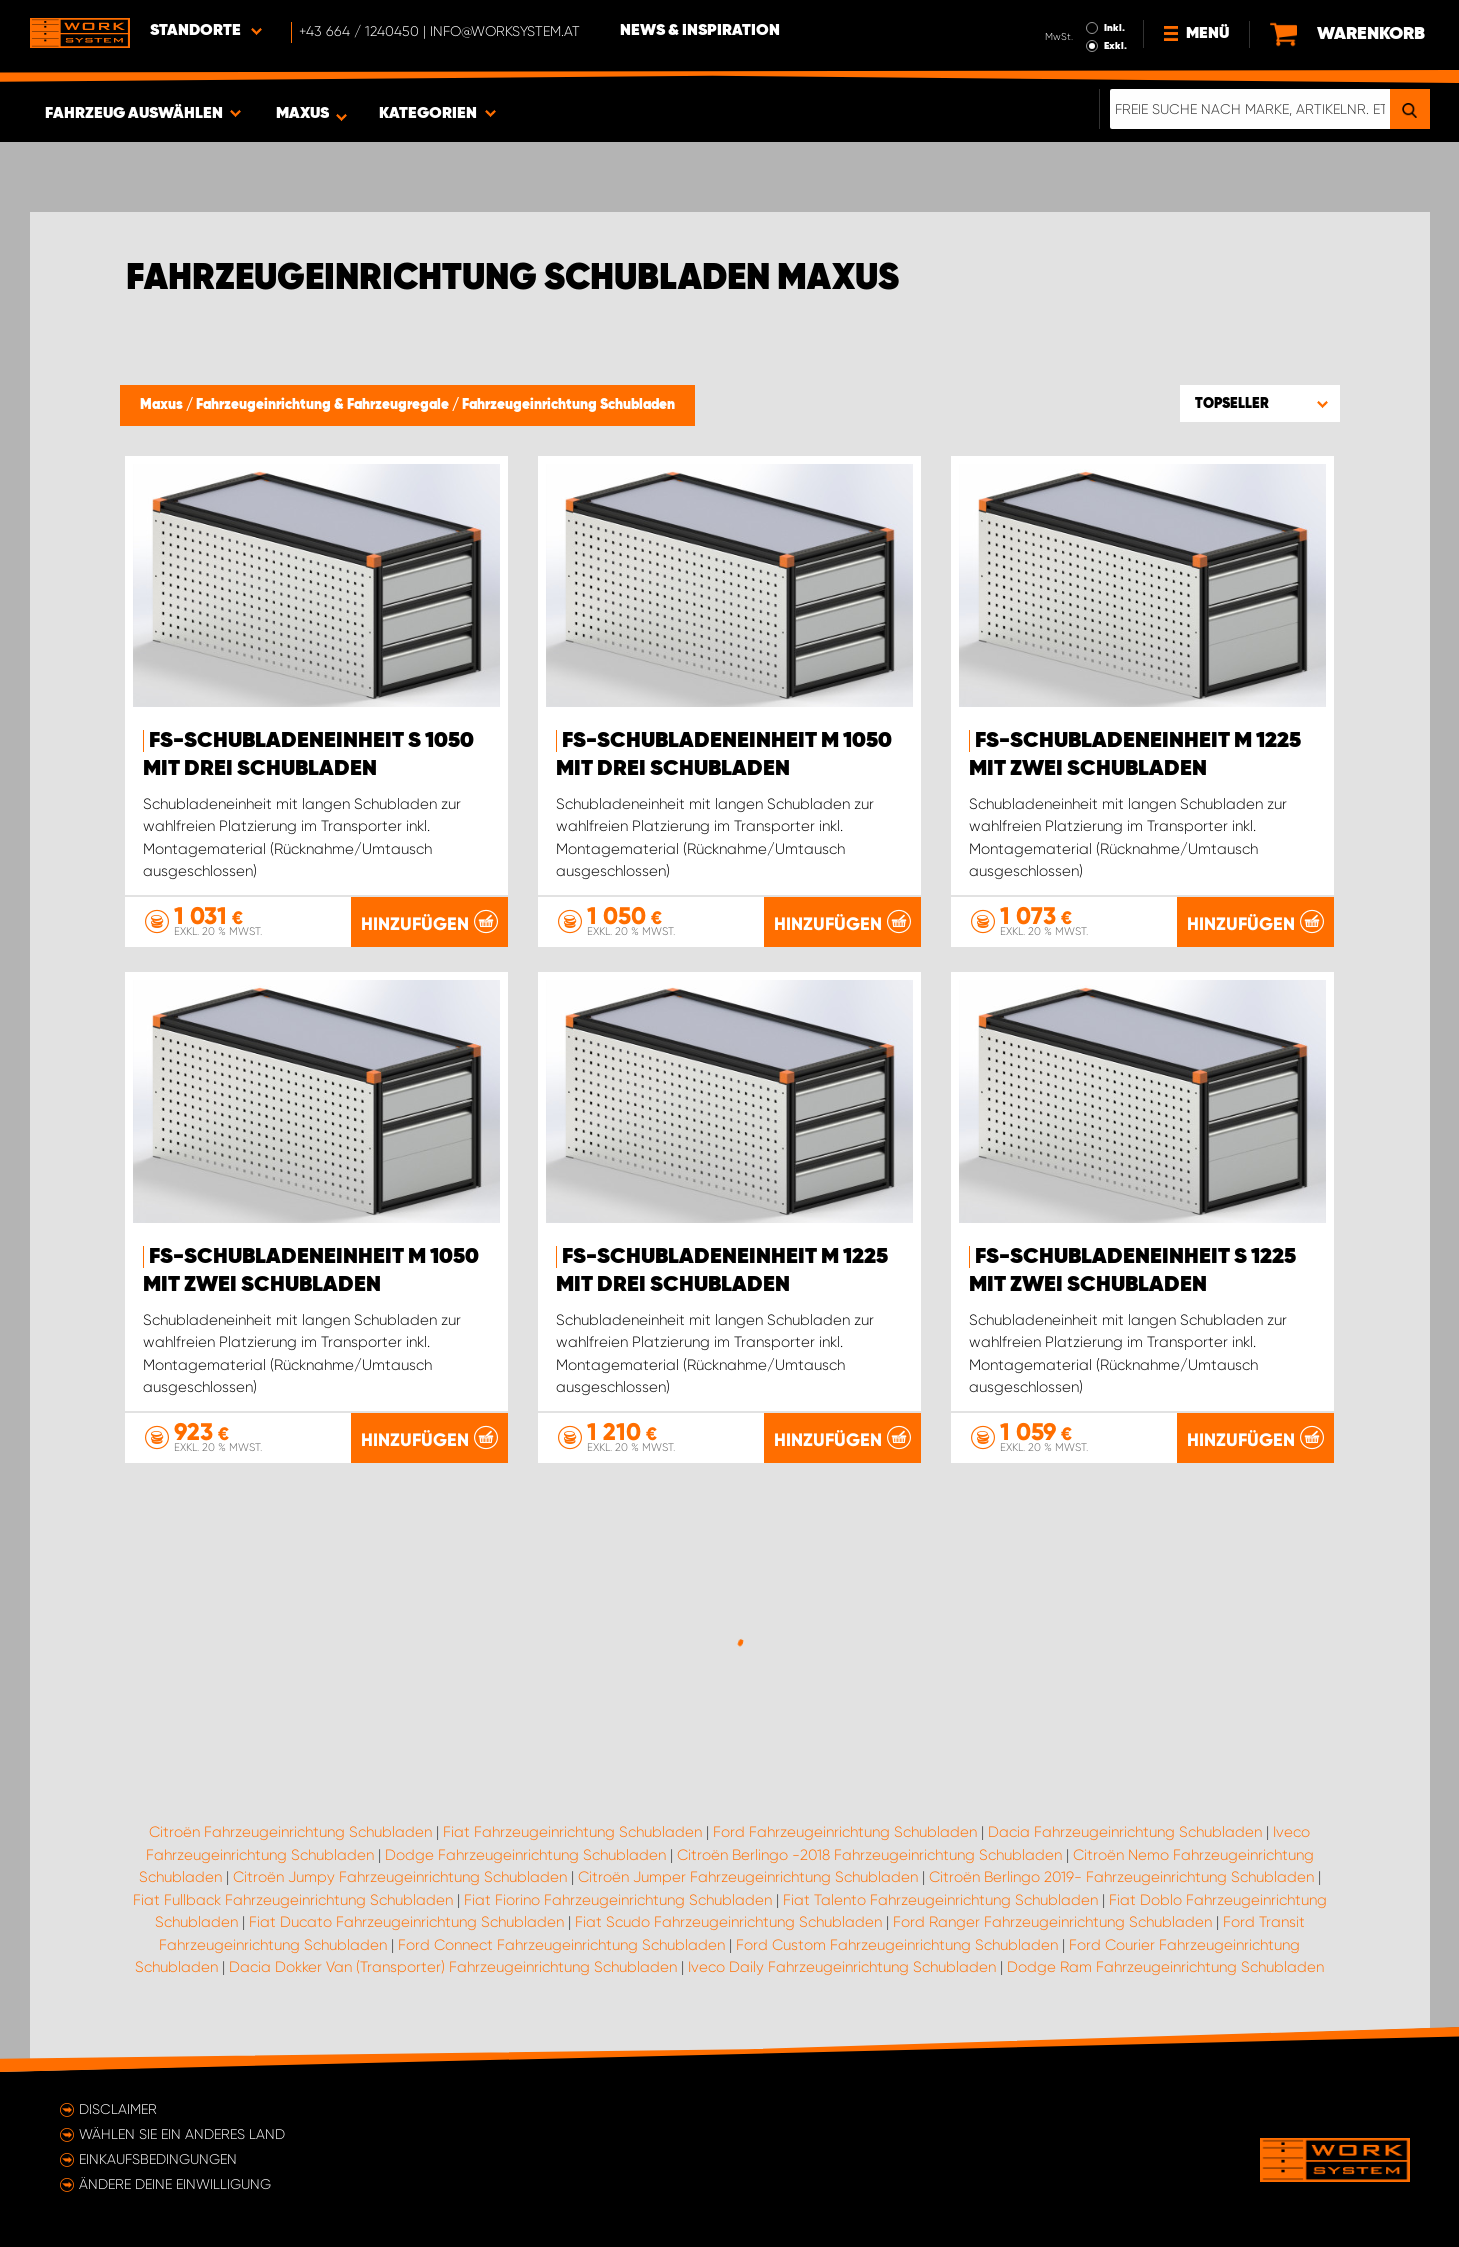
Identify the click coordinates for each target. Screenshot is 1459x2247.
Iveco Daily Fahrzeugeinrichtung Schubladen (842, 1967)
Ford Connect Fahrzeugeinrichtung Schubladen (561, 1945)
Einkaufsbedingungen (158, 2159)
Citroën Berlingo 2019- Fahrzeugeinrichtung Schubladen (1121, 1877)
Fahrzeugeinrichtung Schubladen (568, 405)
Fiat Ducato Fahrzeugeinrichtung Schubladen (406, 1922)
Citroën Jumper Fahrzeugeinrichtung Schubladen (748, 1877)
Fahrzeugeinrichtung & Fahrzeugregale (324, 405)
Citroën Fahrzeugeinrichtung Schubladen (290, 1832)
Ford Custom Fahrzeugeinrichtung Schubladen (897, 1945)
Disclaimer (118, 2109)
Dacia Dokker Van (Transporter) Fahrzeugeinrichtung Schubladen (453, 1967)
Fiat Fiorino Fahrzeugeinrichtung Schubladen (618, 1900)
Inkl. (1114, 28)
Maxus (163, 405)
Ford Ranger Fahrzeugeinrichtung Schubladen (1052, 1922)
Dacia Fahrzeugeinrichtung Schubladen (1125, 1832)
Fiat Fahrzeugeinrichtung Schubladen (572, 1832)
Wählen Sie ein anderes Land (182, 2134)
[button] (1260, 403)
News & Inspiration (700, 31)
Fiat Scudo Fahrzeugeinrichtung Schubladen (728, 1922)
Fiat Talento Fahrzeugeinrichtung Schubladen (940, 1900)
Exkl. (1115, 46)
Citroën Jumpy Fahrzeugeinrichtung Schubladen (400, 1877)
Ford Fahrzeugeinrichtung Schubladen (845, 1832)
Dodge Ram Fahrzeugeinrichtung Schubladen (1165, 1967)
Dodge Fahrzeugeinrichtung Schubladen (525, 1855)
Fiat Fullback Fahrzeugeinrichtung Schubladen (293, 1900)
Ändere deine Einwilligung (175, 2184)
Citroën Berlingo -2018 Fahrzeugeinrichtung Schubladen (869, 1855)
